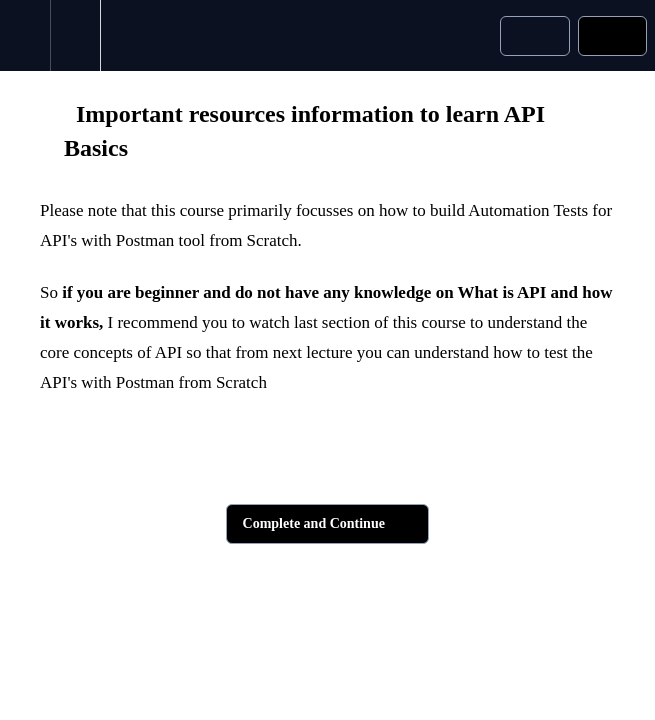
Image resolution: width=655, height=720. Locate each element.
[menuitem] (75, 35)
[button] (25, 35)
